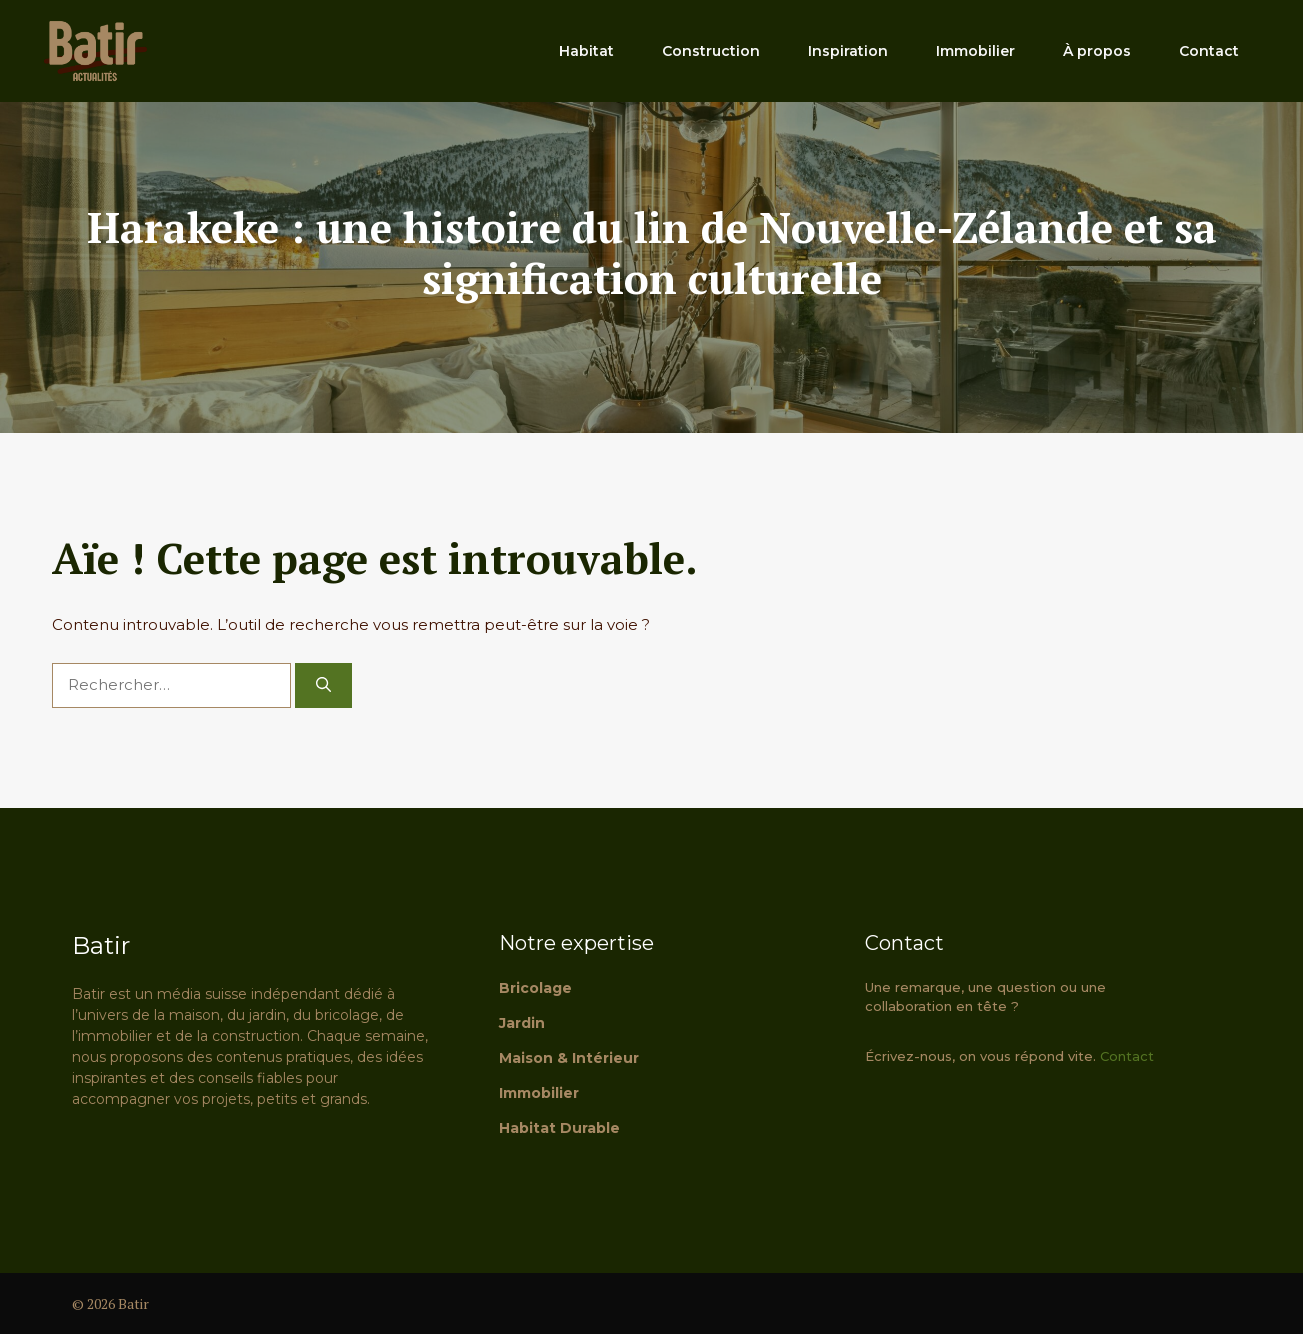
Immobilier (975, 51)
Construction (711, 51)
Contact (1209, 51)
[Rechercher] (323, 685)
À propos (1097, 51)
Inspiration (848, 51)
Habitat (586, 51)
